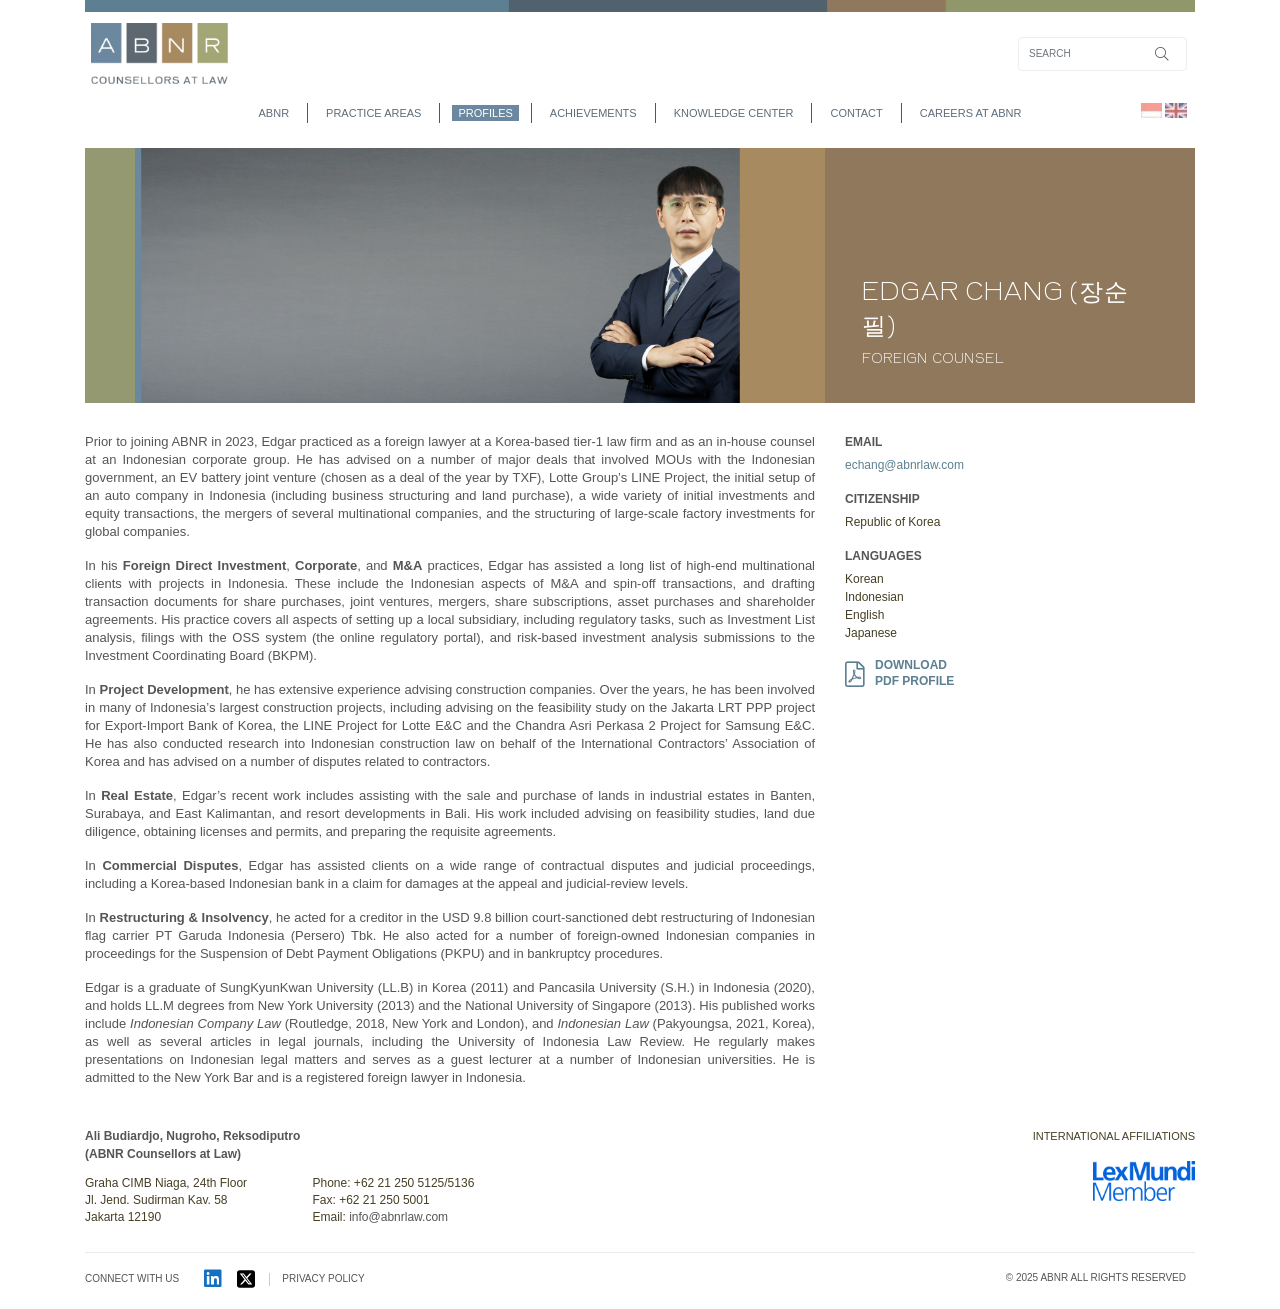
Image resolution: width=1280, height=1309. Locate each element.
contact (856, 113)
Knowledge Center (734, 113)
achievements (593, 113)
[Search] (1102, 54)
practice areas (373, 113)
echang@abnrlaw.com (904, 465)
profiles (485, 113)
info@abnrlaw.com (398, 1217)
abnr (274, 113)
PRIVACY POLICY (323, 1278)
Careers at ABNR (971, 113)
